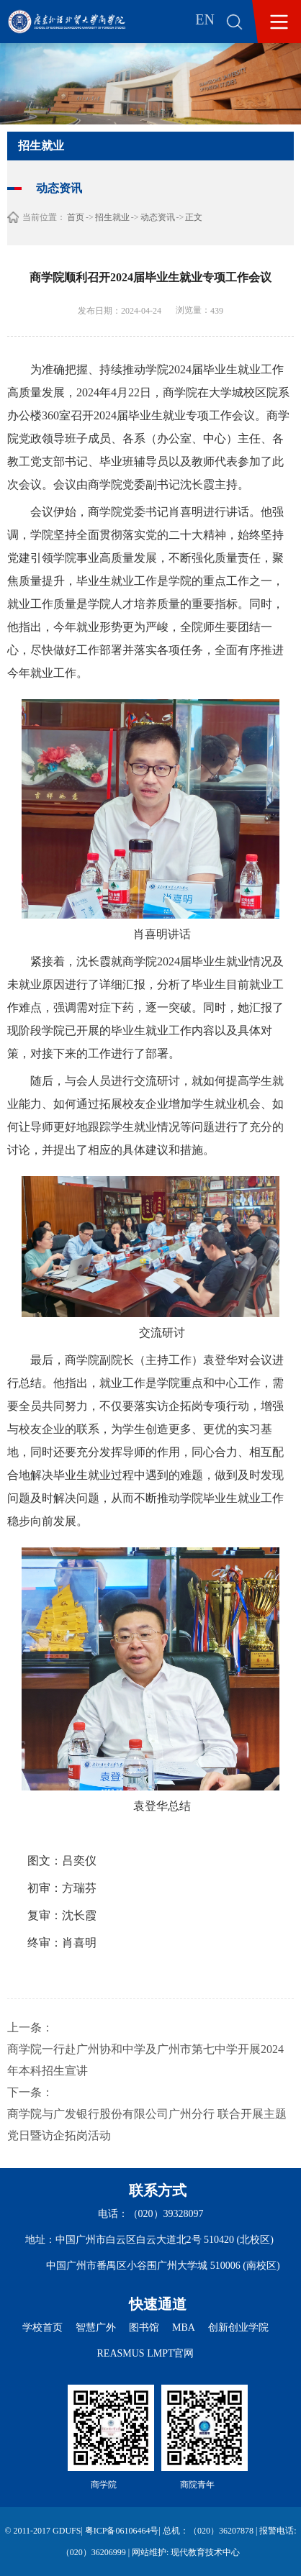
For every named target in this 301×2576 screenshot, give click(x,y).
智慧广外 (96, 2327)
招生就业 (112, 217)
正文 (193, 217)
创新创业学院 (238, 2327)
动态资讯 (157, 217)
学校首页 (42, 2327)
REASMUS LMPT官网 (145, 2353)
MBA (183, 2327)
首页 (75, 217)
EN (205, 19)
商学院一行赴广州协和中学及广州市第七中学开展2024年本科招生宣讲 (145, 2060)
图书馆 (144, 2327)
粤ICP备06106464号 (122, 2531)
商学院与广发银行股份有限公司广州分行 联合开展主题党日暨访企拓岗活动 (147, 2125)
